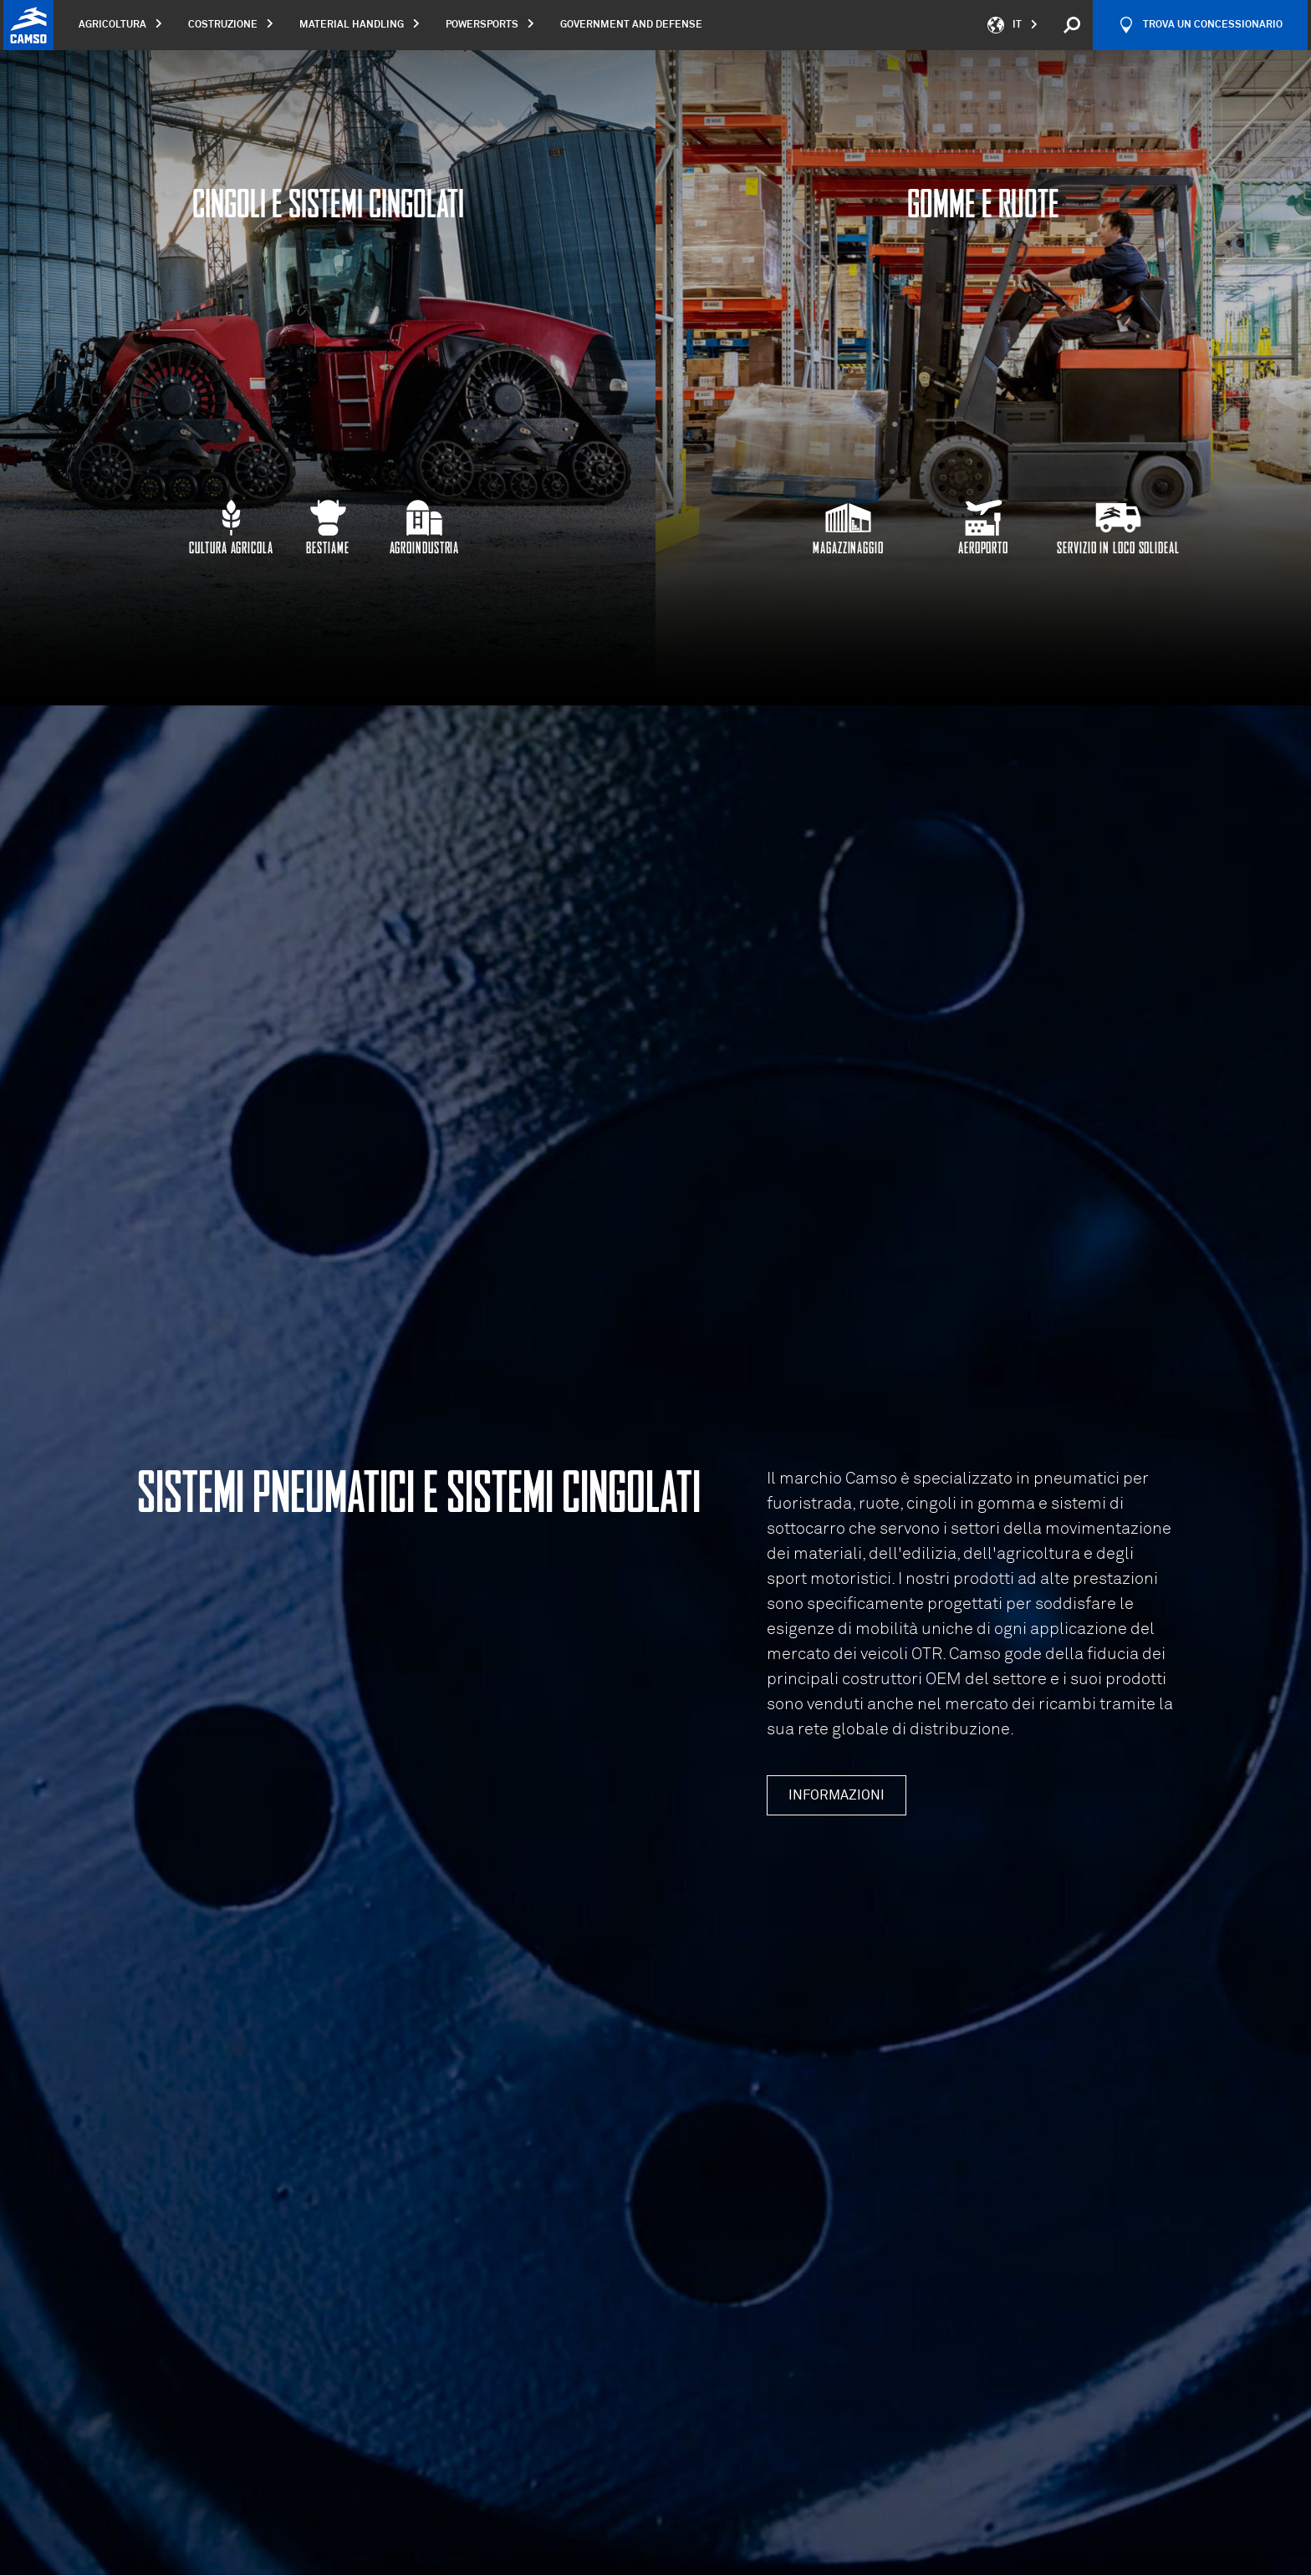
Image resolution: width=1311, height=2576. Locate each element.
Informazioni (836, 1795)
